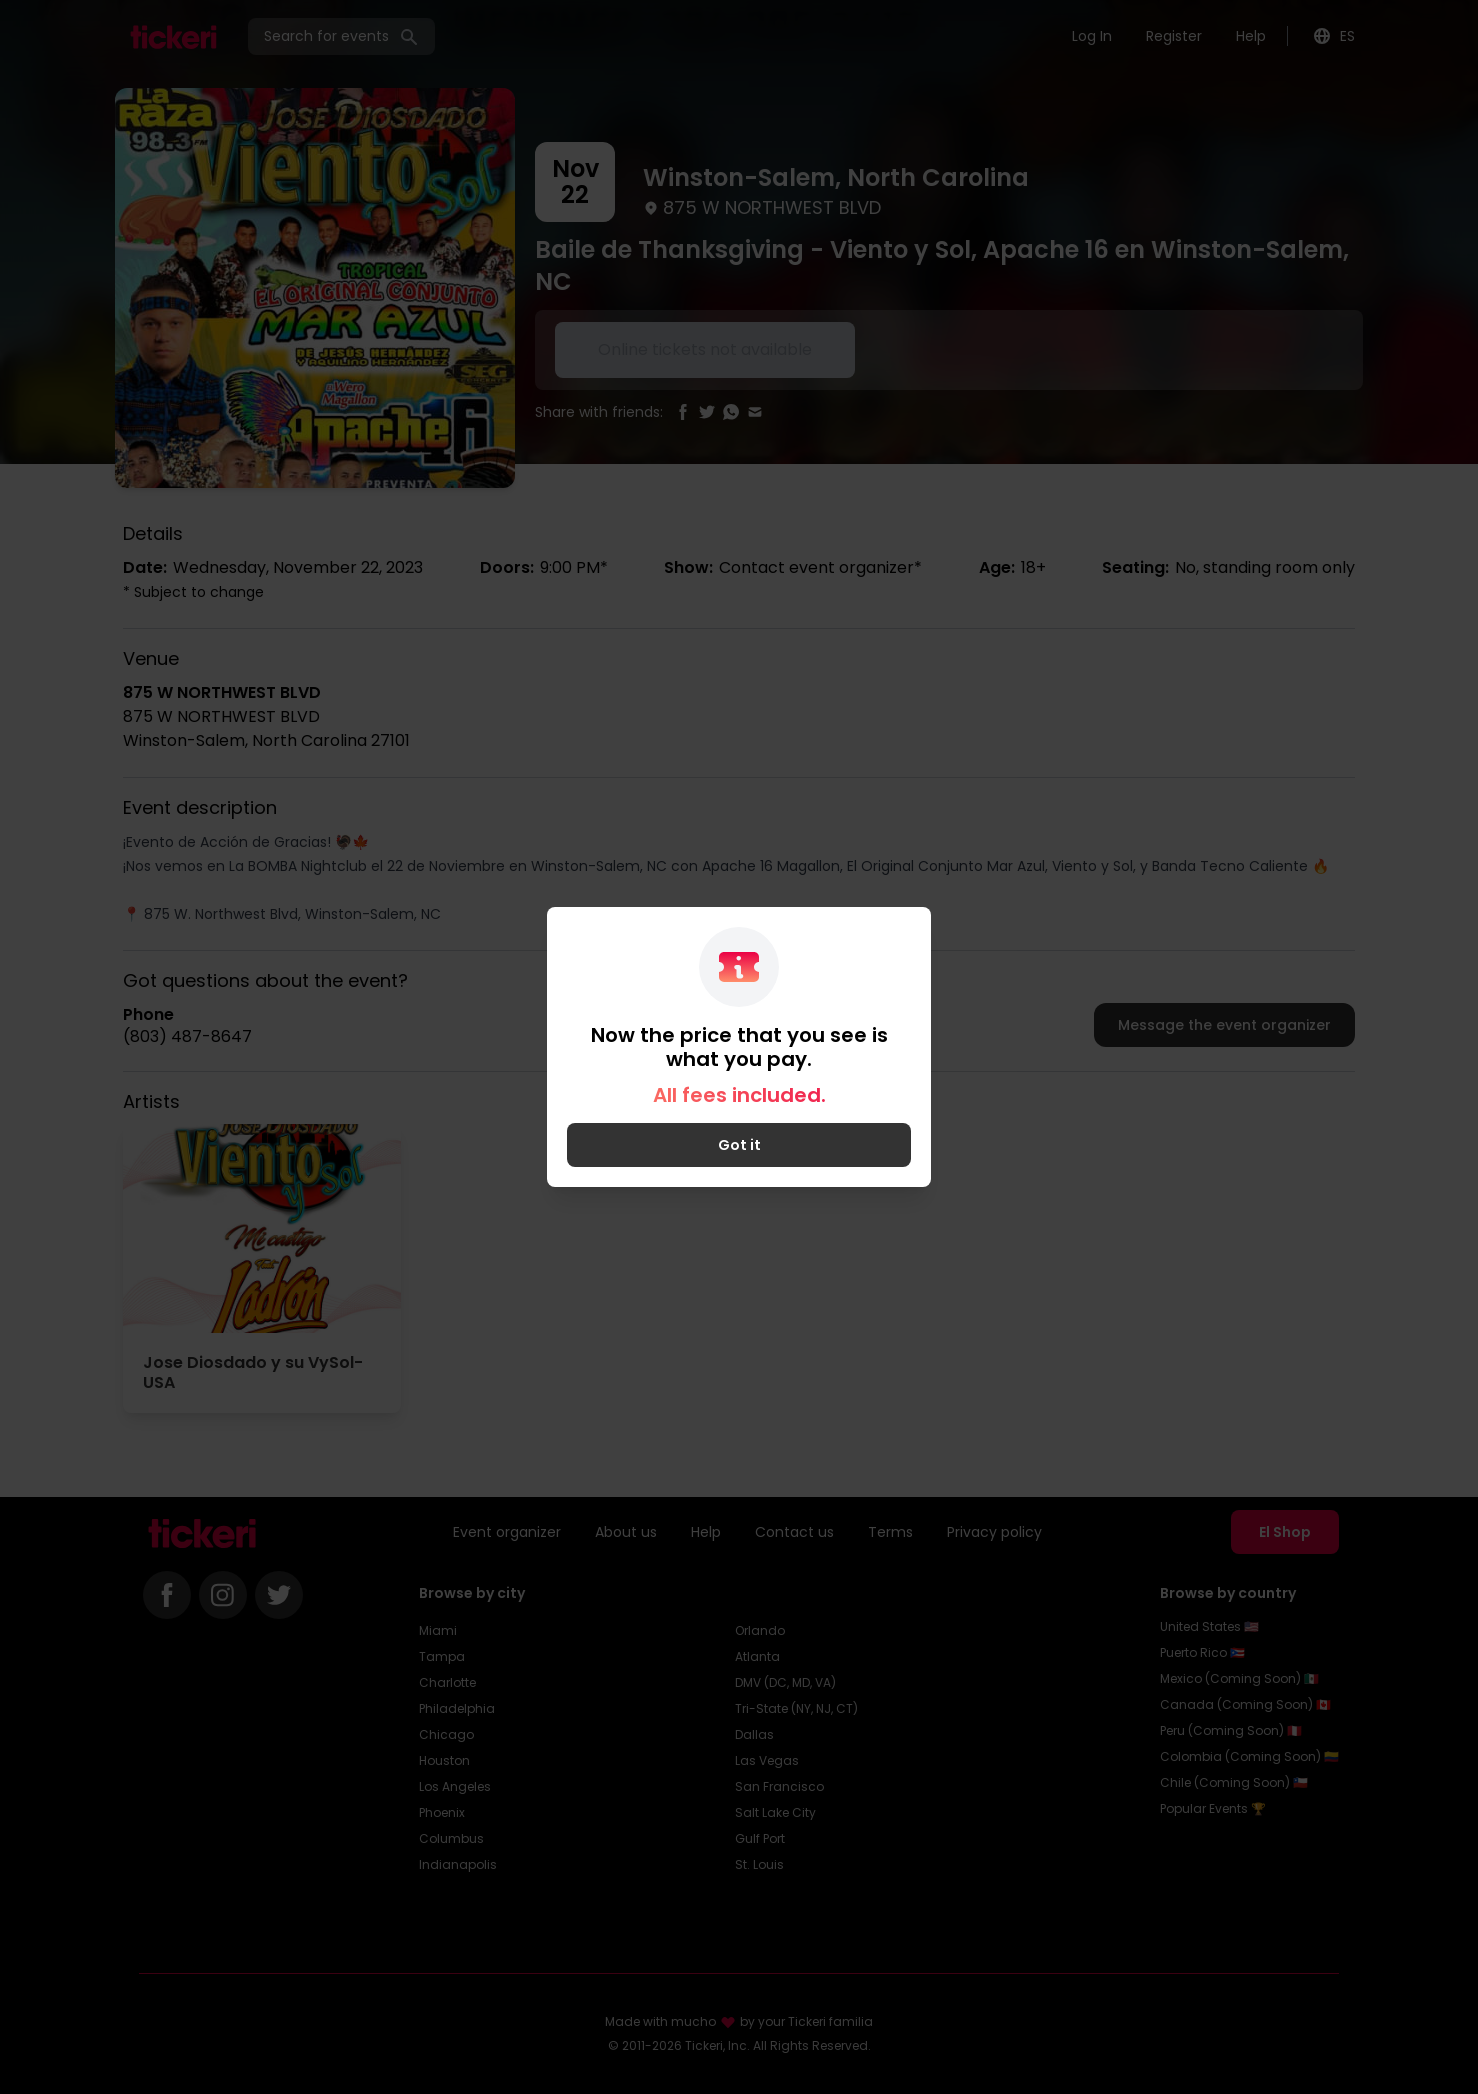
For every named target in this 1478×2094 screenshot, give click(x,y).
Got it (739, 1145)
